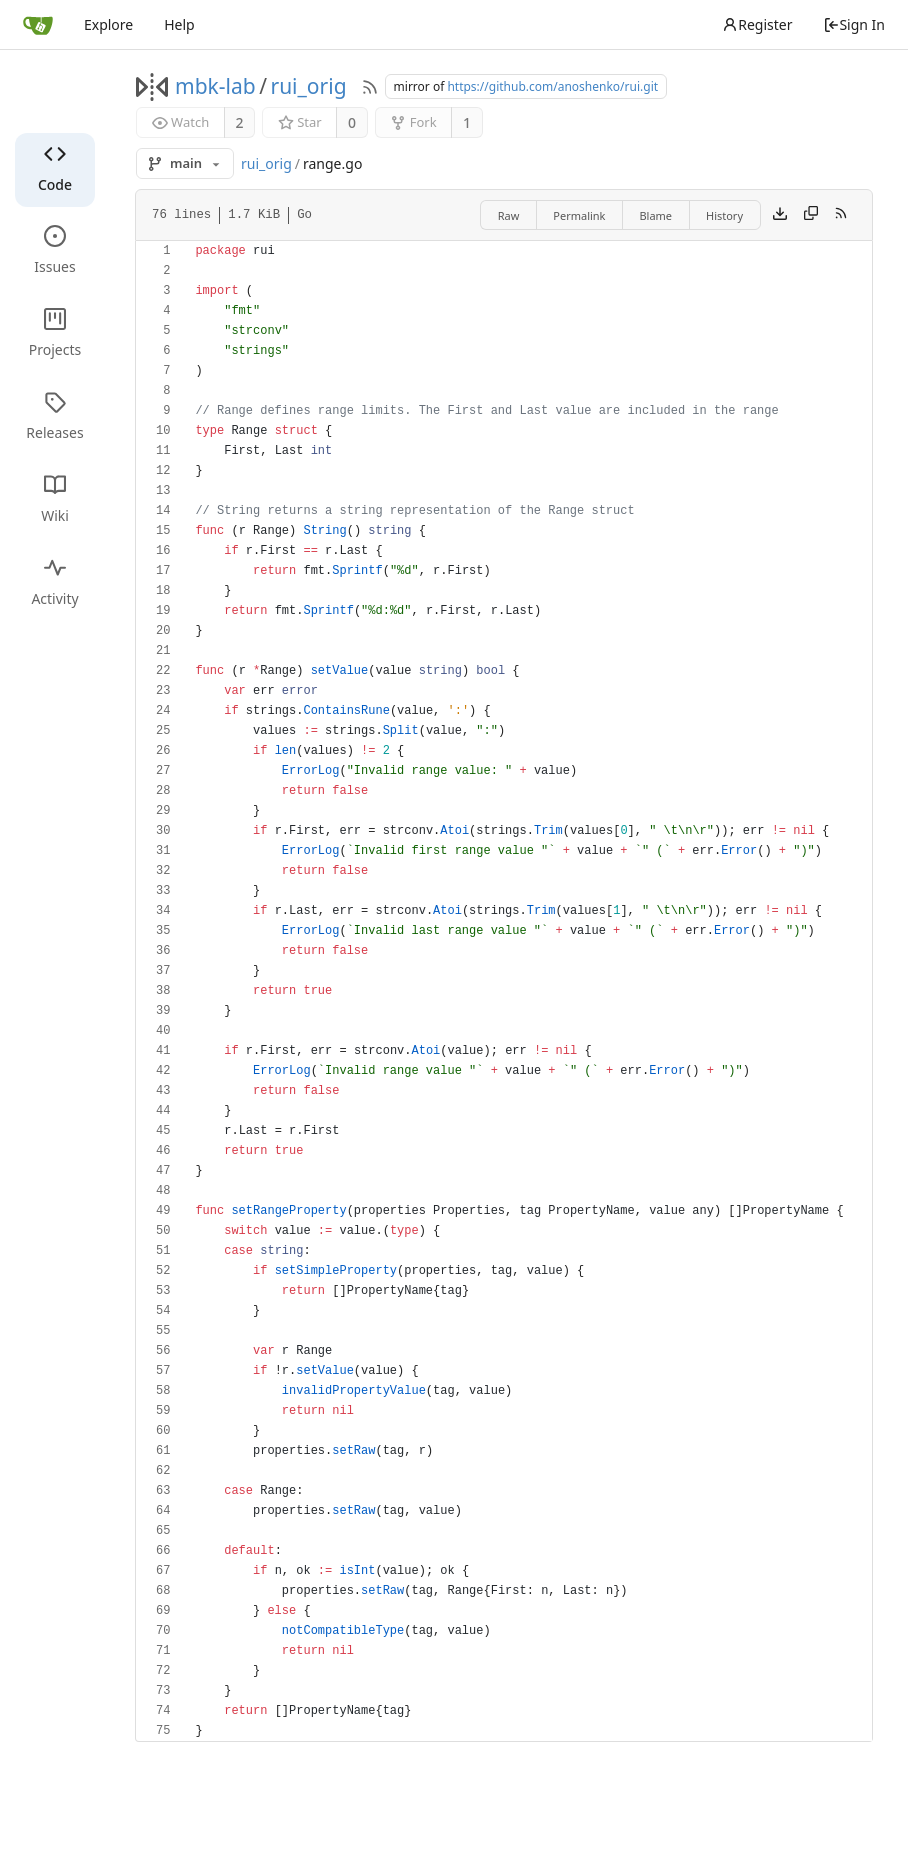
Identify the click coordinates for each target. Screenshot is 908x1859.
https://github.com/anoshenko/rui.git (552, 86)
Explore (108, 24)
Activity (54, 582)
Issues (54, 250)
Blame (655, 215)
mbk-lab (215, 86)
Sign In (854, 24)
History (724, 215)
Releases (54, 416)
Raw (509, 215)
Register (757, 24)
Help (179, 24)
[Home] (38, 25)
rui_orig (308, 86)
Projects (55, 333)
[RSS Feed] (370, 87)
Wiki (55, 499)
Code (55, 168)
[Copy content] (811, 215)
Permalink (579, 215)
